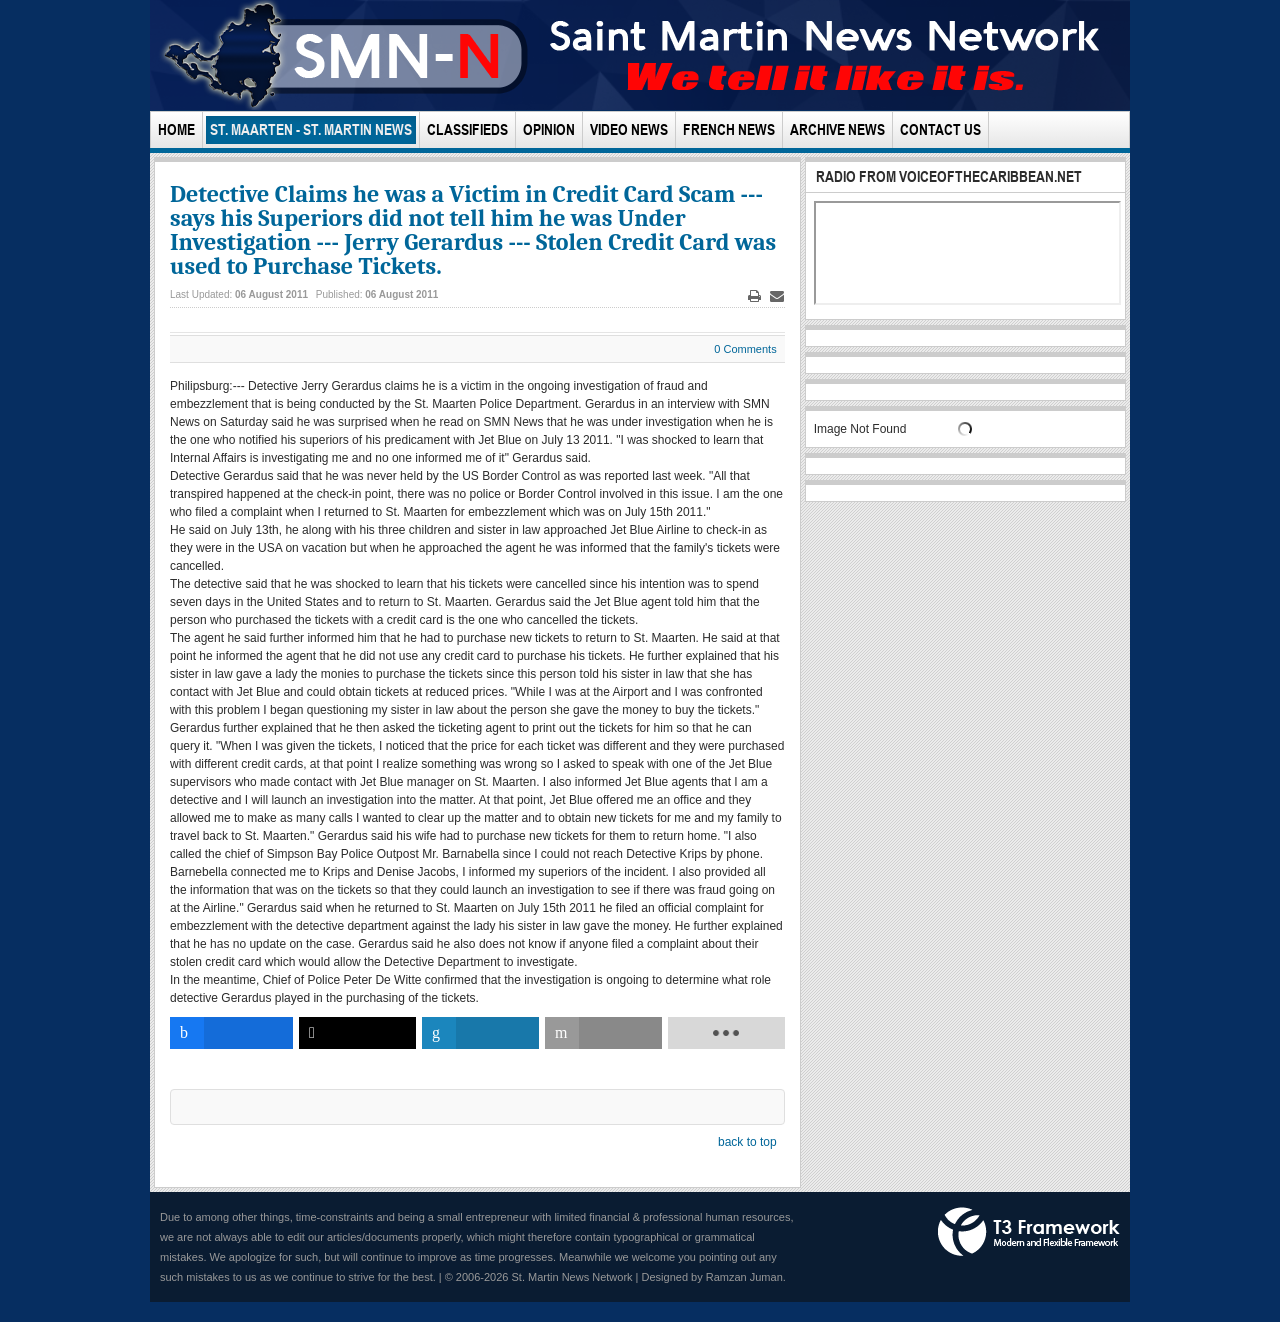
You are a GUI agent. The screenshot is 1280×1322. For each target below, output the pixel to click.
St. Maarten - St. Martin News (311, 129)
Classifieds (467, 129)
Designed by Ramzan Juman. (714, 1277)
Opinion (549, 129)
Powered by (1029, 1232)
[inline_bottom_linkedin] (480, 1033)
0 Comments (745, 349)
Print (754, 296)
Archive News (837, 129)
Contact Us (940, 129)
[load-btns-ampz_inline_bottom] (726, 1033)
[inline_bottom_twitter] (357, 1033)
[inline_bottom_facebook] (231, 1033)
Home (176, 129)
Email (777, 296)
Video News (629, 129)
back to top (747, 1142)
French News (729, 129)
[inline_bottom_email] (603, 1033)
